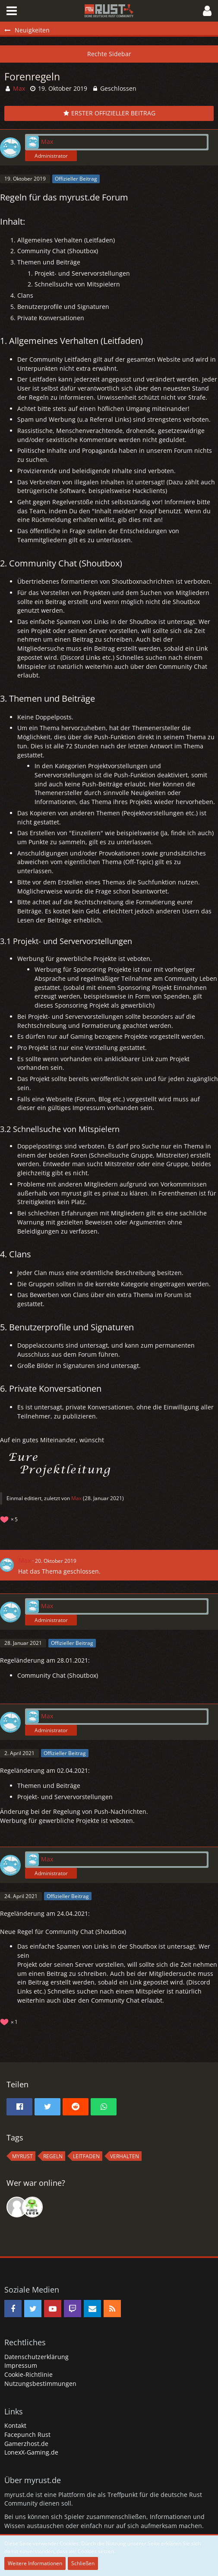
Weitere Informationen (35, 2563)
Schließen (83, 2563)
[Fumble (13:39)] (16, 2207)
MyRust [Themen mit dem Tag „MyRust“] (22, 2156)
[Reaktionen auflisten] (10, 1518)
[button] (11, 11)
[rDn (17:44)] (32, 2207)
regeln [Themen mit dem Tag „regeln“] (53, 2156)
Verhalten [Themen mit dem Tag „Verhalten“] (124, 2156)
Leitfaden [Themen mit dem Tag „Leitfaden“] (86, 2156)
